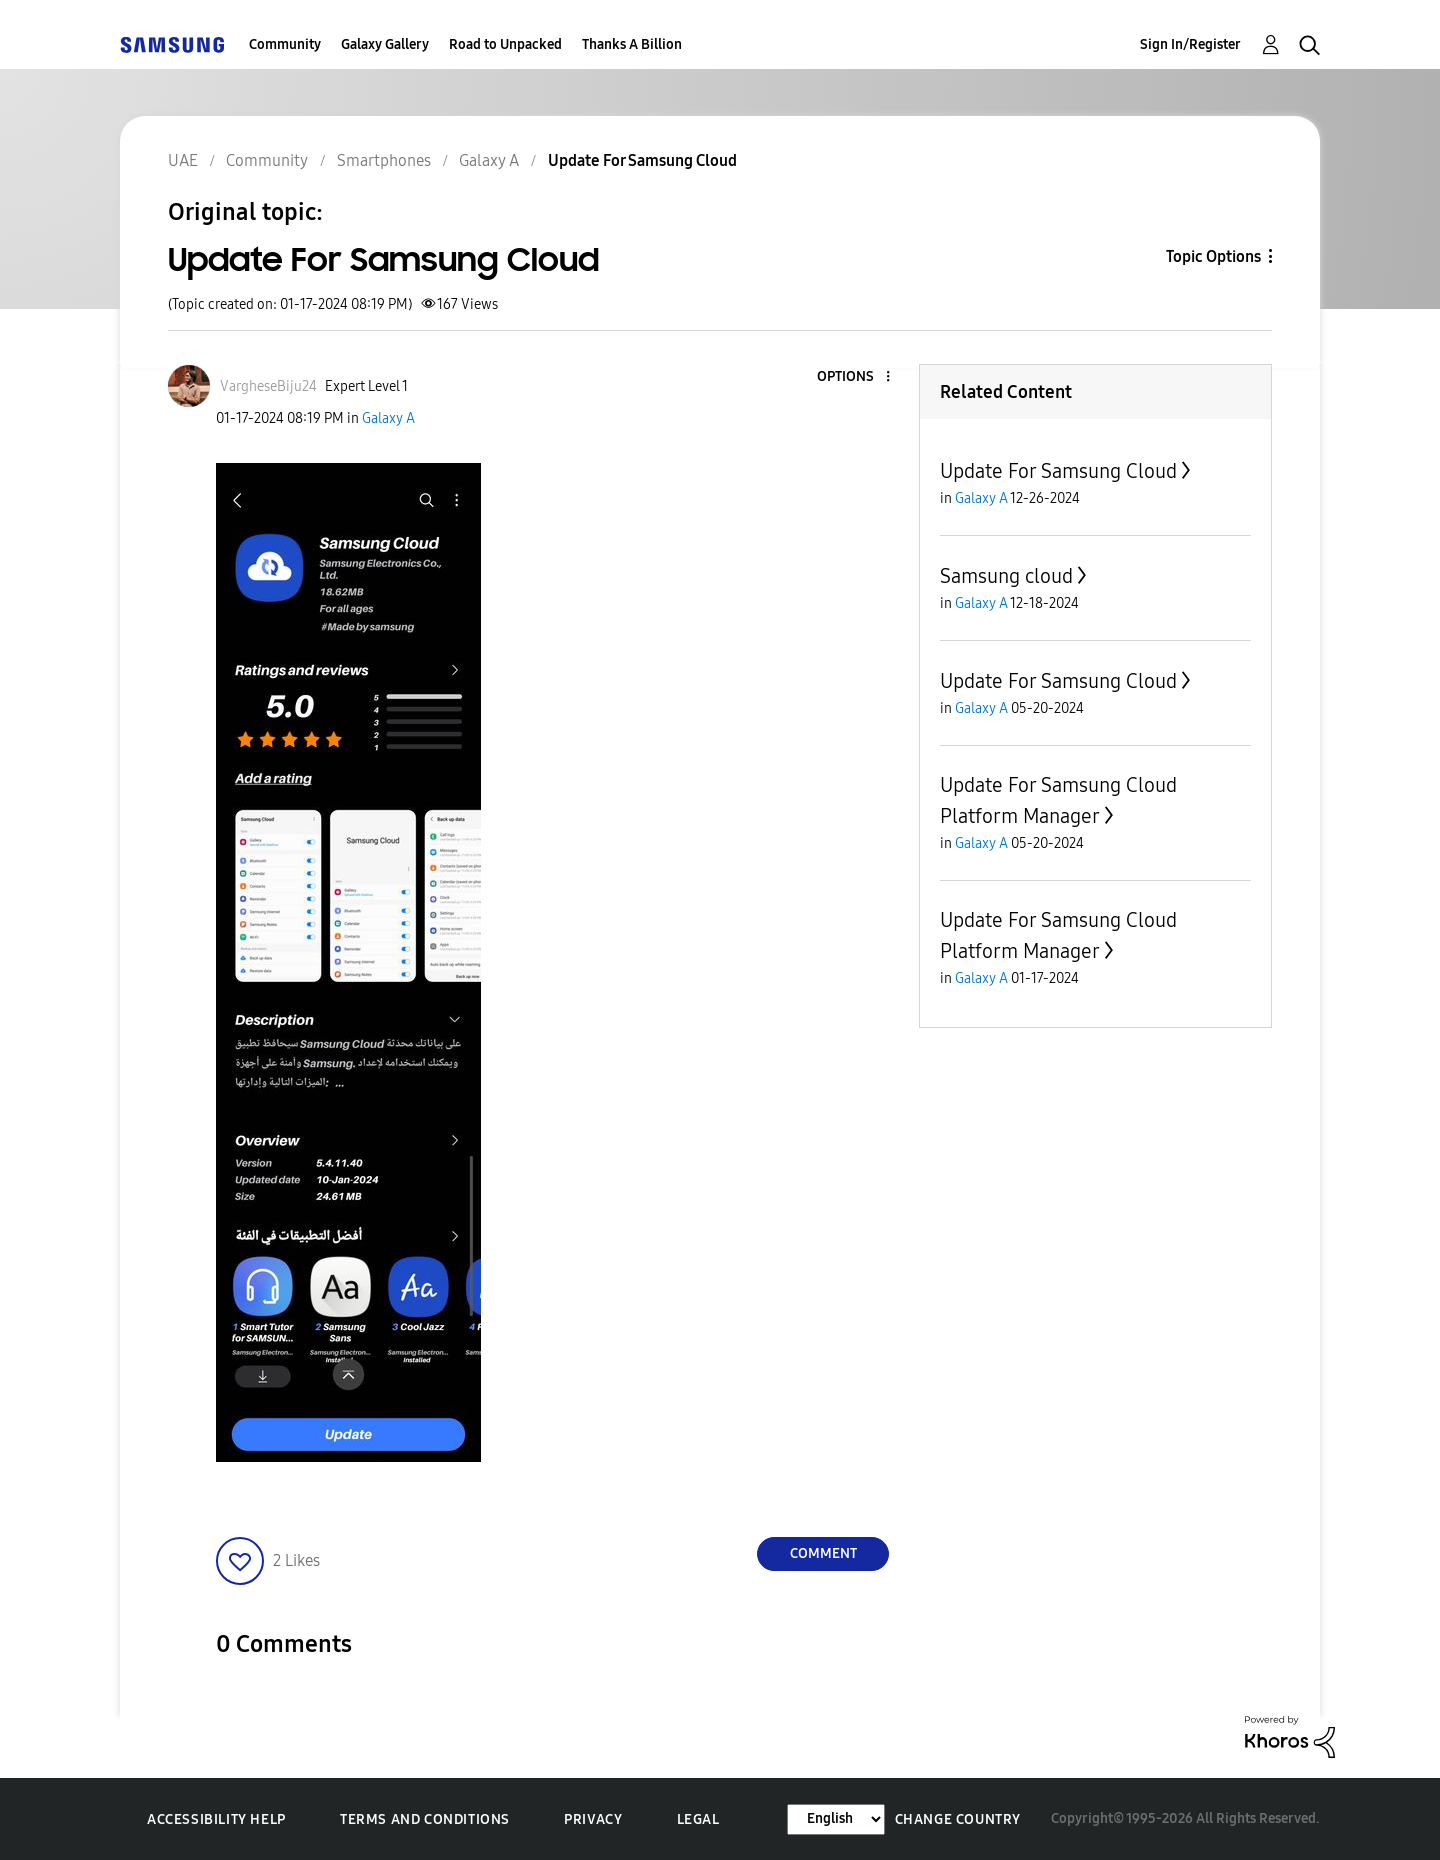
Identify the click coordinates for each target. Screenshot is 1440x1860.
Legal (698, 1819)
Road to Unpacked (505, 44)
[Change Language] (836, 1819)
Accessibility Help (216, 1819)
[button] (855, 377)
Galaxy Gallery (385, 44)
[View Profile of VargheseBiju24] (268, 386)
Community (285, 44)
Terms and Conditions (425, 1819)
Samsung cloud (1006, 576)
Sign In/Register (1190, 44)
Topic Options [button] (1213, 256)
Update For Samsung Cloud (1058, 471)
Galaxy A (388, 418)
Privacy (593, 1819)
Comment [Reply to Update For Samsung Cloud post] (823, 1553)
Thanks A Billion (632, 44)
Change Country (958, 1819)
